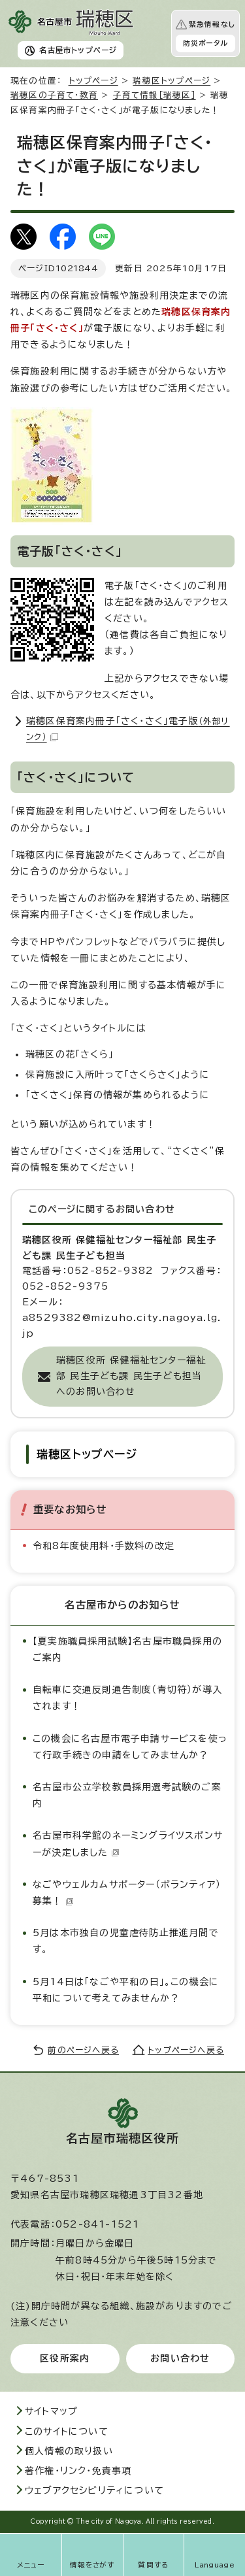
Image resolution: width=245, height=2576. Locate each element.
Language (215, 2565)
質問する (153, 2565)
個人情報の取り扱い (69, 2451)
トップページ (93, 80)
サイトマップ (51, 2411)
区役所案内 (65, 2358)
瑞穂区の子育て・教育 (54, 95)
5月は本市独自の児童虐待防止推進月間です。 (126, 1941)
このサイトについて (66, 2431)
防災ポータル (205, 43)
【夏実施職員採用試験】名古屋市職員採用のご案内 (127, 1649)
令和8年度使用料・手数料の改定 (103, 1545)
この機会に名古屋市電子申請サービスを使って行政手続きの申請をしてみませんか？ (130, 1747)
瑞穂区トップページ (171, 80)
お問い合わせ (180, 2358)
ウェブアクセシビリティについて (94, 2490)
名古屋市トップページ (78, 50)
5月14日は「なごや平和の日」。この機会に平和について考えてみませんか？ (126, 1990)
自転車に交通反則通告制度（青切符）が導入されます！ (127, 1698)
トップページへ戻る (186, 2050)
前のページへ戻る (83, 2050)
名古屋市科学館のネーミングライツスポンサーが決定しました (128, 1843)
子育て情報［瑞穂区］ (154, 95)
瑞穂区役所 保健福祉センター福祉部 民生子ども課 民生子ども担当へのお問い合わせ (131, 1376)
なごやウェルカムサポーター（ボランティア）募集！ (127, 1892)
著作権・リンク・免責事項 (78, 2470)
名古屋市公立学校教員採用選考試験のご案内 (127, 1795)
